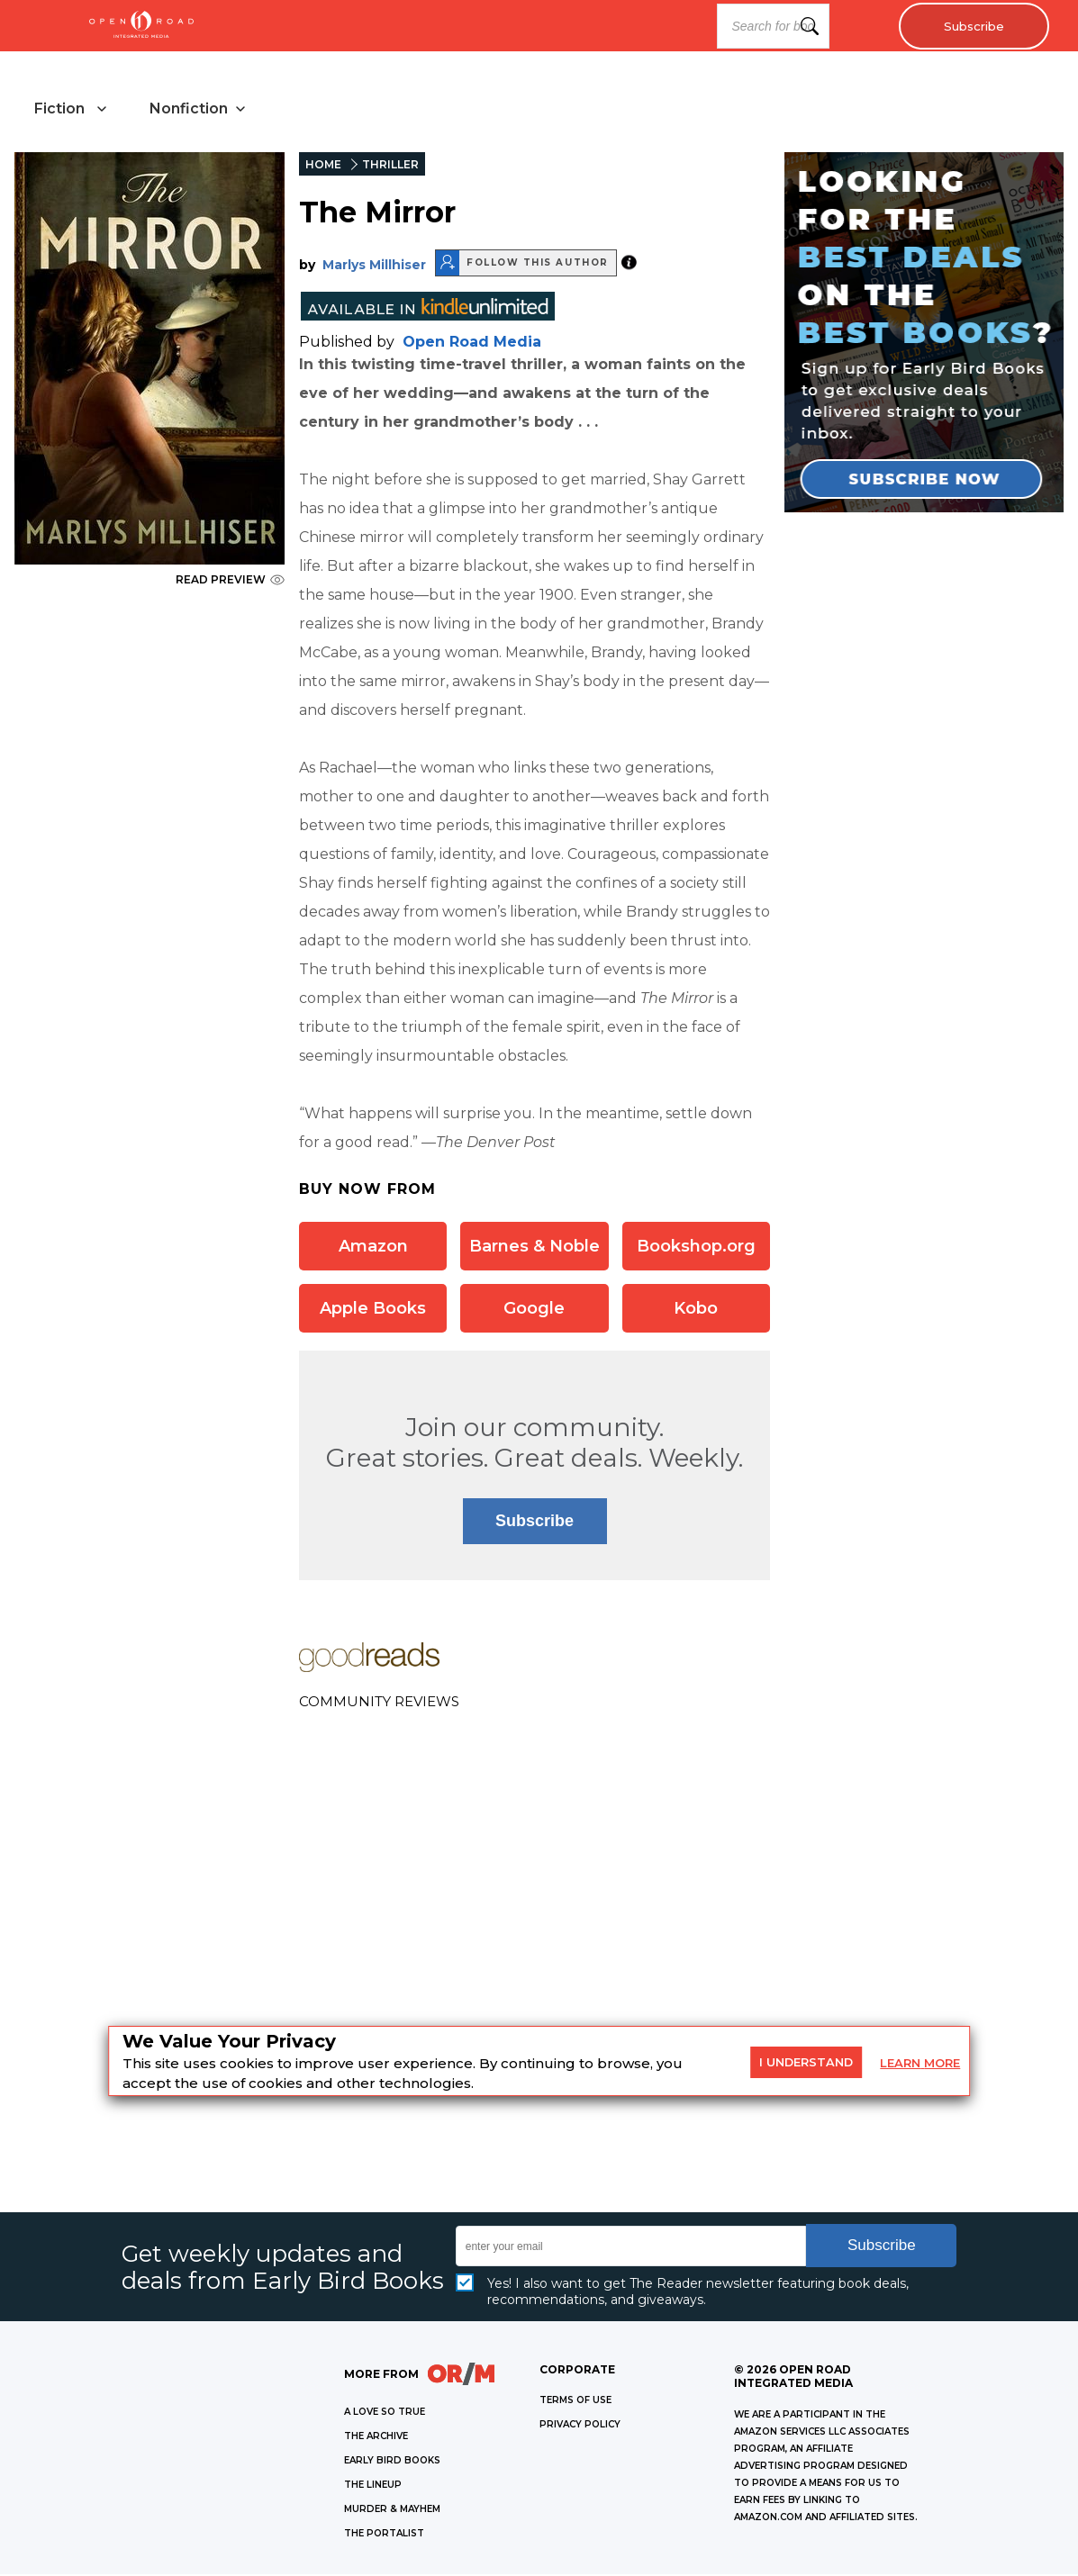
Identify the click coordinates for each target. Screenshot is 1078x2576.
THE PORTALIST (384, 2535)
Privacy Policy (580, 2426)
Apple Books (373, 1309)
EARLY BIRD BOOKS (392, 2462)
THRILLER (390, 166)
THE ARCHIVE (376, 2438)
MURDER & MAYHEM (392, 2511)
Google (534, 1309)
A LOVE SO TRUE (384, 2413)
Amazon (373, 1247)
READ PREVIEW (230, 581)
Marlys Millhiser (374, 266)
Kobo (696, 1309)
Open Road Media (472, 342)
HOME (323, 166)
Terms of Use (575, 2402)
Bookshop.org (696, 1247)
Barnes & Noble (534, 1247)
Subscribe (970, 26)
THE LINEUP (373, 2486)
